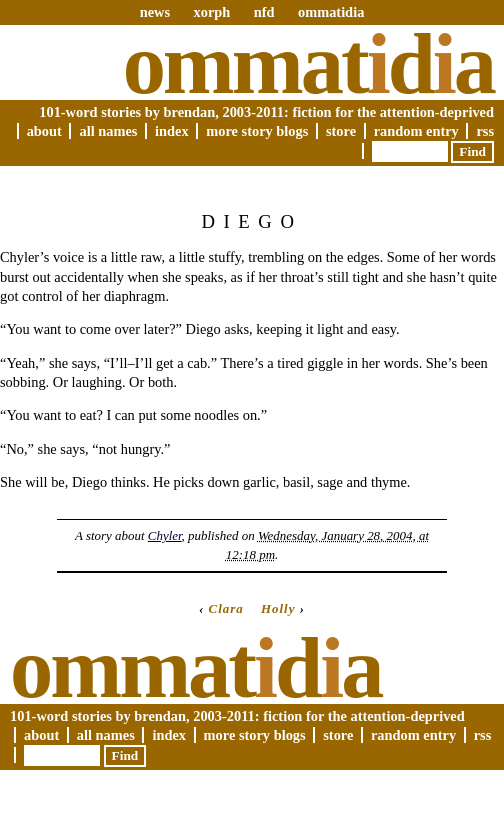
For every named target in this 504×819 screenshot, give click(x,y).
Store (341, 131)
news (155, 12)
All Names (108, 131)
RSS (485, 131)
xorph (211, 12)
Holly (278, 608)
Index (172, 131)
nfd (264, 12)
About (44, 131)
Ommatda (308, 64)
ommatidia (331, 12)
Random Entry (416, 131)
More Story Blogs (257, 131)
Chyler (165, 535)
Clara (226, 608)
